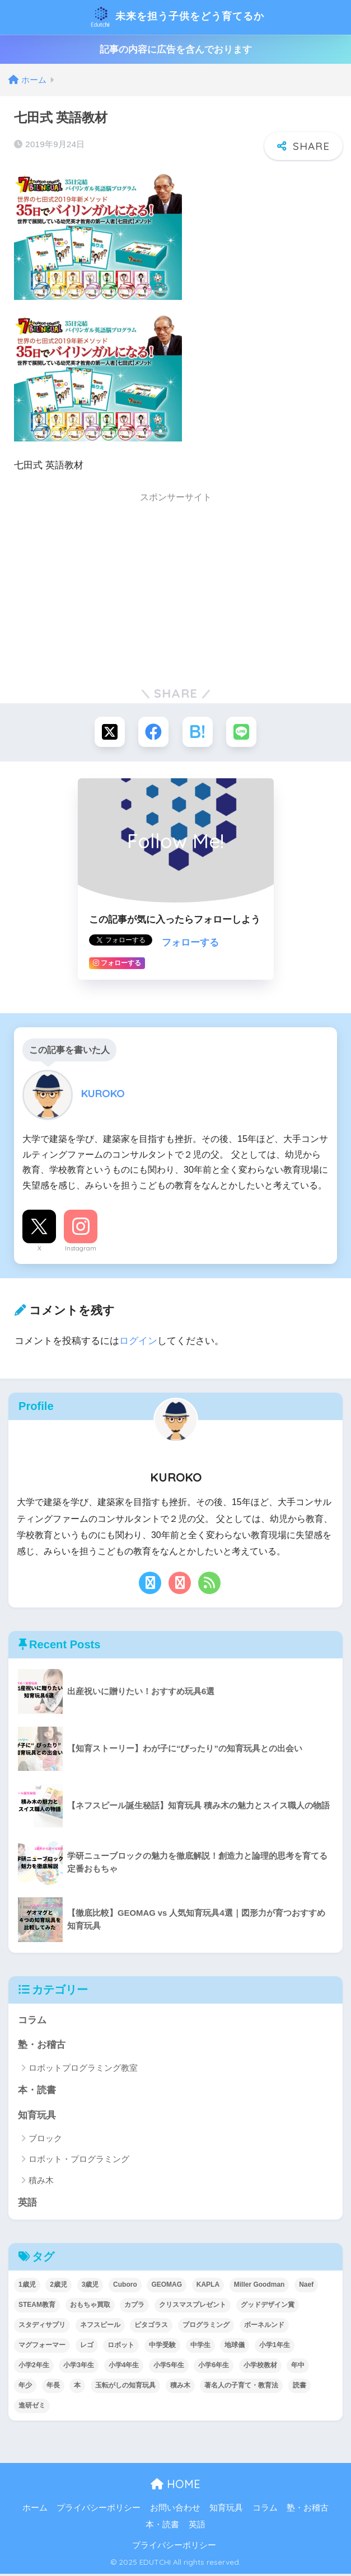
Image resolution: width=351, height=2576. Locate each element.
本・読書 (37, 2091)
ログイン (138, 1341)
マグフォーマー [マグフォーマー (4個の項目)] (41, 2347)
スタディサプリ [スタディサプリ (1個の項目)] (41, 2327)
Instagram (80, 1249)
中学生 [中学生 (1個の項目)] (200, 2347)
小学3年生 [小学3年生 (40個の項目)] (78, 2367)
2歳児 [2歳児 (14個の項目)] (58, 2287)
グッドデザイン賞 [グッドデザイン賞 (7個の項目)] (267, 2307)
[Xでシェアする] (108, 732)
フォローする (190, 943)
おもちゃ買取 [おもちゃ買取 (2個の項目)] (90, 2307)
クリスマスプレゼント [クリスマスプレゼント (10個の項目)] (192, 2307)
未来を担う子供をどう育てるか (177, 17)
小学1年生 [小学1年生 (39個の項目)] (274, 2347)
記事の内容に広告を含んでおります (176, 49)
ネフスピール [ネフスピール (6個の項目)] (100, 2327)
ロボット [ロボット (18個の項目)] (120, 2347)
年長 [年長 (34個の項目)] (53, 2387)
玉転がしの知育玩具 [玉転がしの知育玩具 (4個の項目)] (125, 2387)
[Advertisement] (175, 588)
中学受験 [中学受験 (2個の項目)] (162, 2347)
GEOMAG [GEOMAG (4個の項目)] (166, 2287)
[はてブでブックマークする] (197, 732)
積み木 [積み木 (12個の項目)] (180, 2387)
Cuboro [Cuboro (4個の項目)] (125, 2287)
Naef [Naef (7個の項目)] (306, 2287)
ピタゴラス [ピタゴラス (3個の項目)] (151, 2327)
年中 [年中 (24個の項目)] (298, 2367)
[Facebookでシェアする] (153, 732)
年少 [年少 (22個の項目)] (25, 2387)
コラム (32, 2020)
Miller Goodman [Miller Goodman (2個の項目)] (259, 2287)
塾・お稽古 (41, 2046)
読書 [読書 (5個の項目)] (299, 2387)
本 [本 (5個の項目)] (77, 2387)
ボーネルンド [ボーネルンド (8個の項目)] (264, 2327)
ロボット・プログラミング (79, 2161)
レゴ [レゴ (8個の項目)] (86, 2347)
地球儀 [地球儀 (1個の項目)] (234, 2347)
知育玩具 (37, 2116)
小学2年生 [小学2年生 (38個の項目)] (33, 2367)
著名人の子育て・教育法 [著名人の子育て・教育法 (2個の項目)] (241, 2387)
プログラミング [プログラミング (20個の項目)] (206, 2327)
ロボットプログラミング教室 (83, 2069)
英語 (27, 2204)
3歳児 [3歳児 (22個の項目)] (90, 2287)
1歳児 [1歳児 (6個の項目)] (27, 2287)
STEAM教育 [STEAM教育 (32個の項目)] (36, 2307)
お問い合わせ (175, 2509)
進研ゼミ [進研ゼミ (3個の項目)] (31, 2408)
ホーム (35, 2509)
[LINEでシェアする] (242, 732)
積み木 (41, 2182)
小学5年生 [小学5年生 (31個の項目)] (168, 2367)
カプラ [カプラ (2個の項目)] (134, 2307)
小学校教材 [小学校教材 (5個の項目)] (260, 2367)
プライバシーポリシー (99, 2509)
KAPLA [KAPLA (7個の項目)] (207, 2287)
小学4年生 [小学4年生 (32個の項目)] (124, 2367)
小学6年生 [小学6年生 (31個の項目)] (213, 2367)
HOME (175, 2486)
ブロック (45, 2140)
